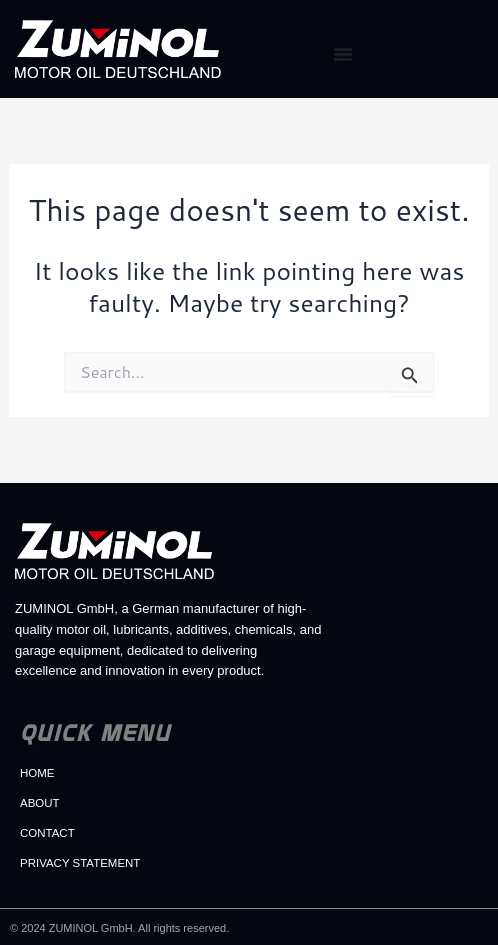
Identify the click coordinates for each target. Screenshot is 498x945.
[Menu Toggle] (343, 54)
